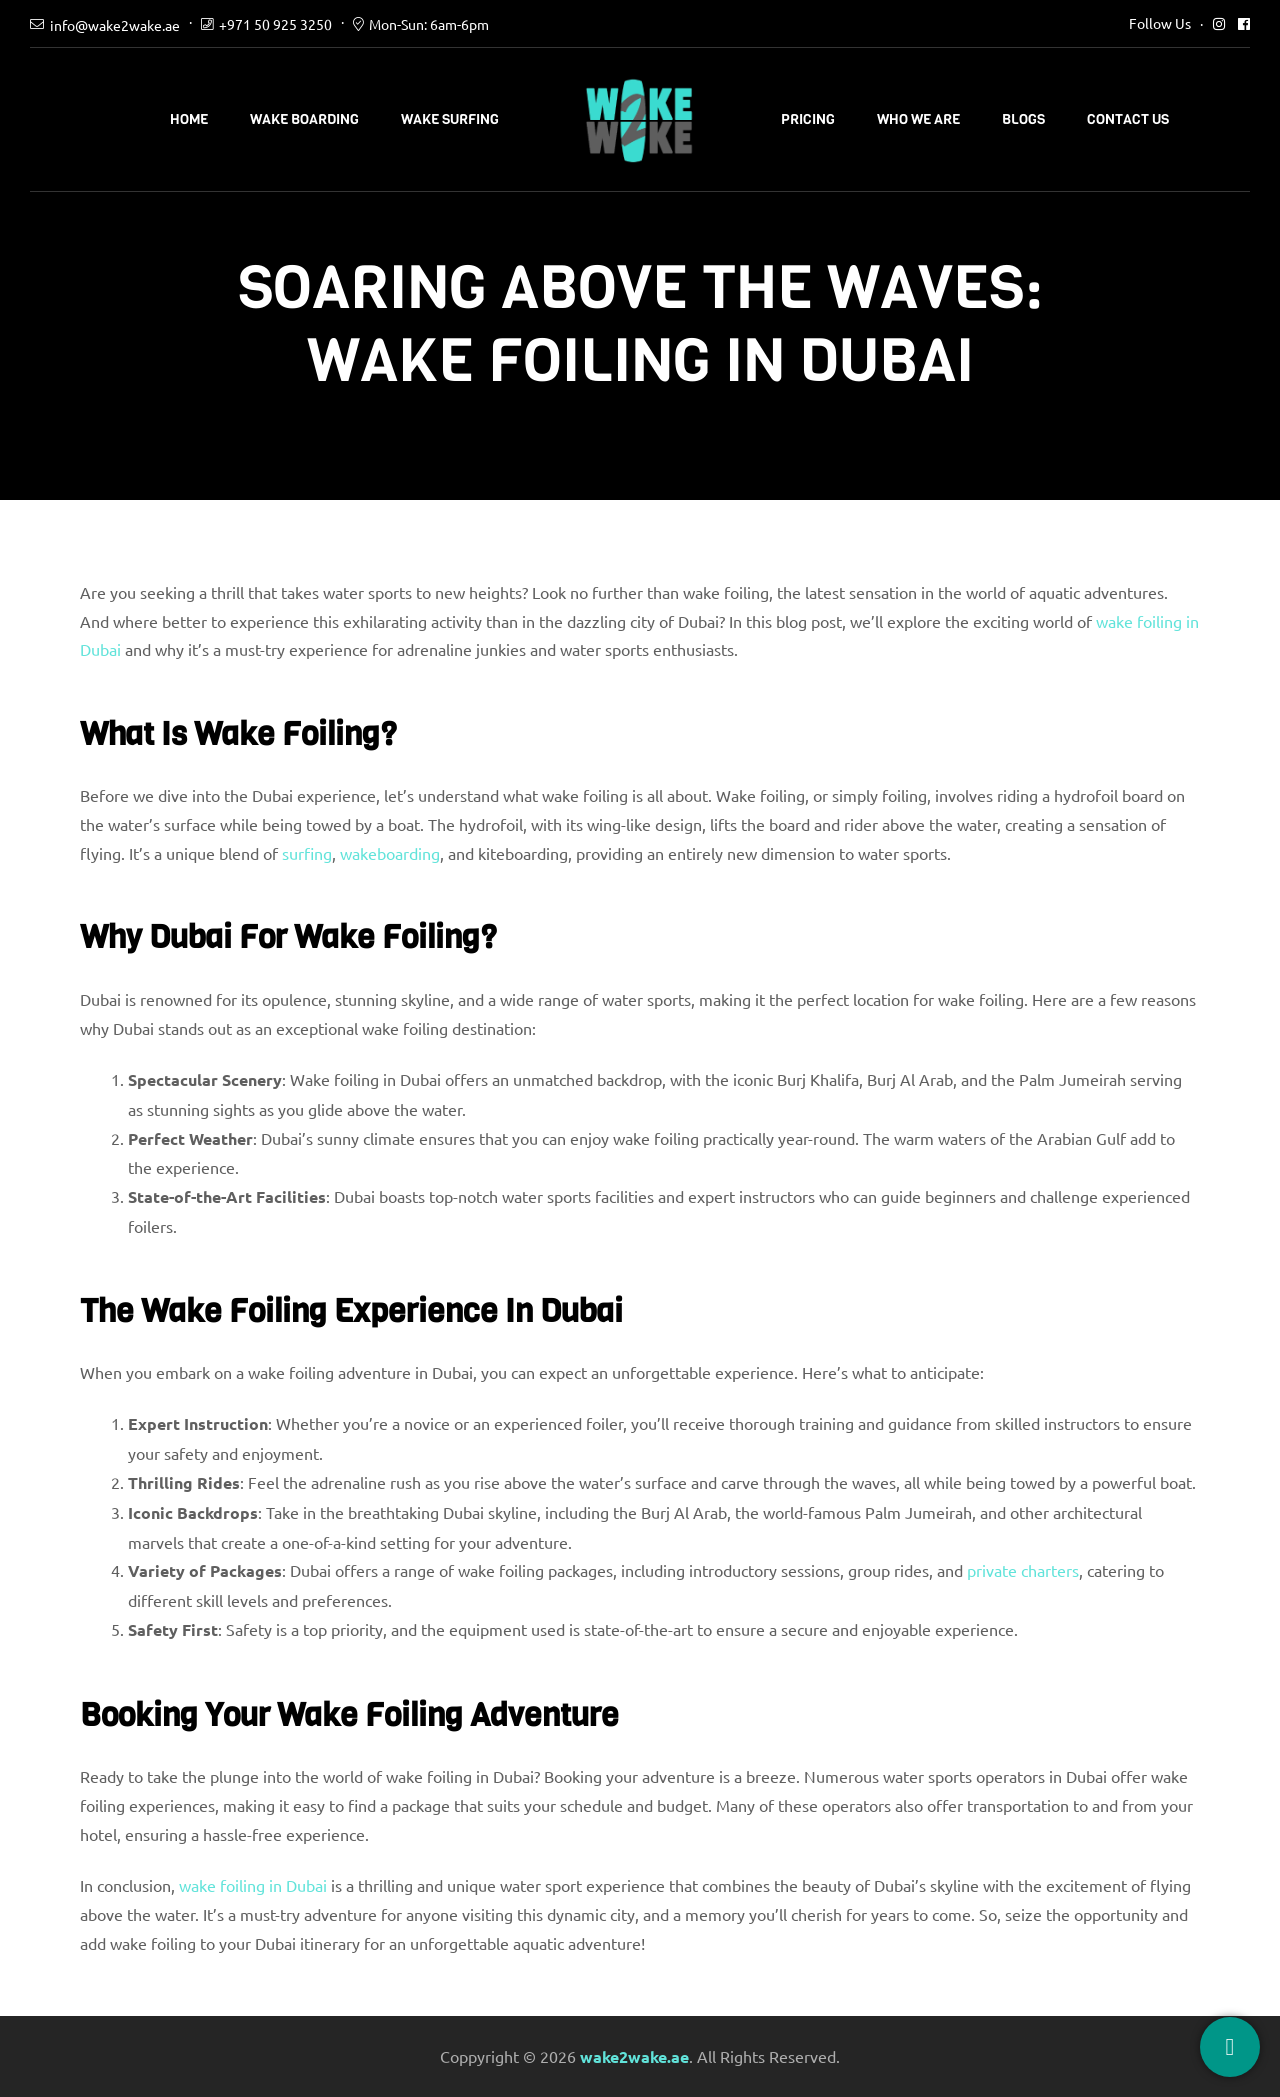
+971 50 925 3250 (275, 24)
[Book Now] (1230, 2047)
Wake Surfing (450, 119)
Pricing (808, 119)
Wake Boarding (304, 119)
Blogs (1023, 119)
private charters (1023, 1570)
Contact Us (1128, 119)
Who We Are (918, 119)
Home (189, 119)
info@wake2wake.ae (115, 25)
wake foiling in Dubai (253, 1885)
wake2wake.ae (634, 2056)
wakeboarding (390, 853)
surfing (307, 853)
